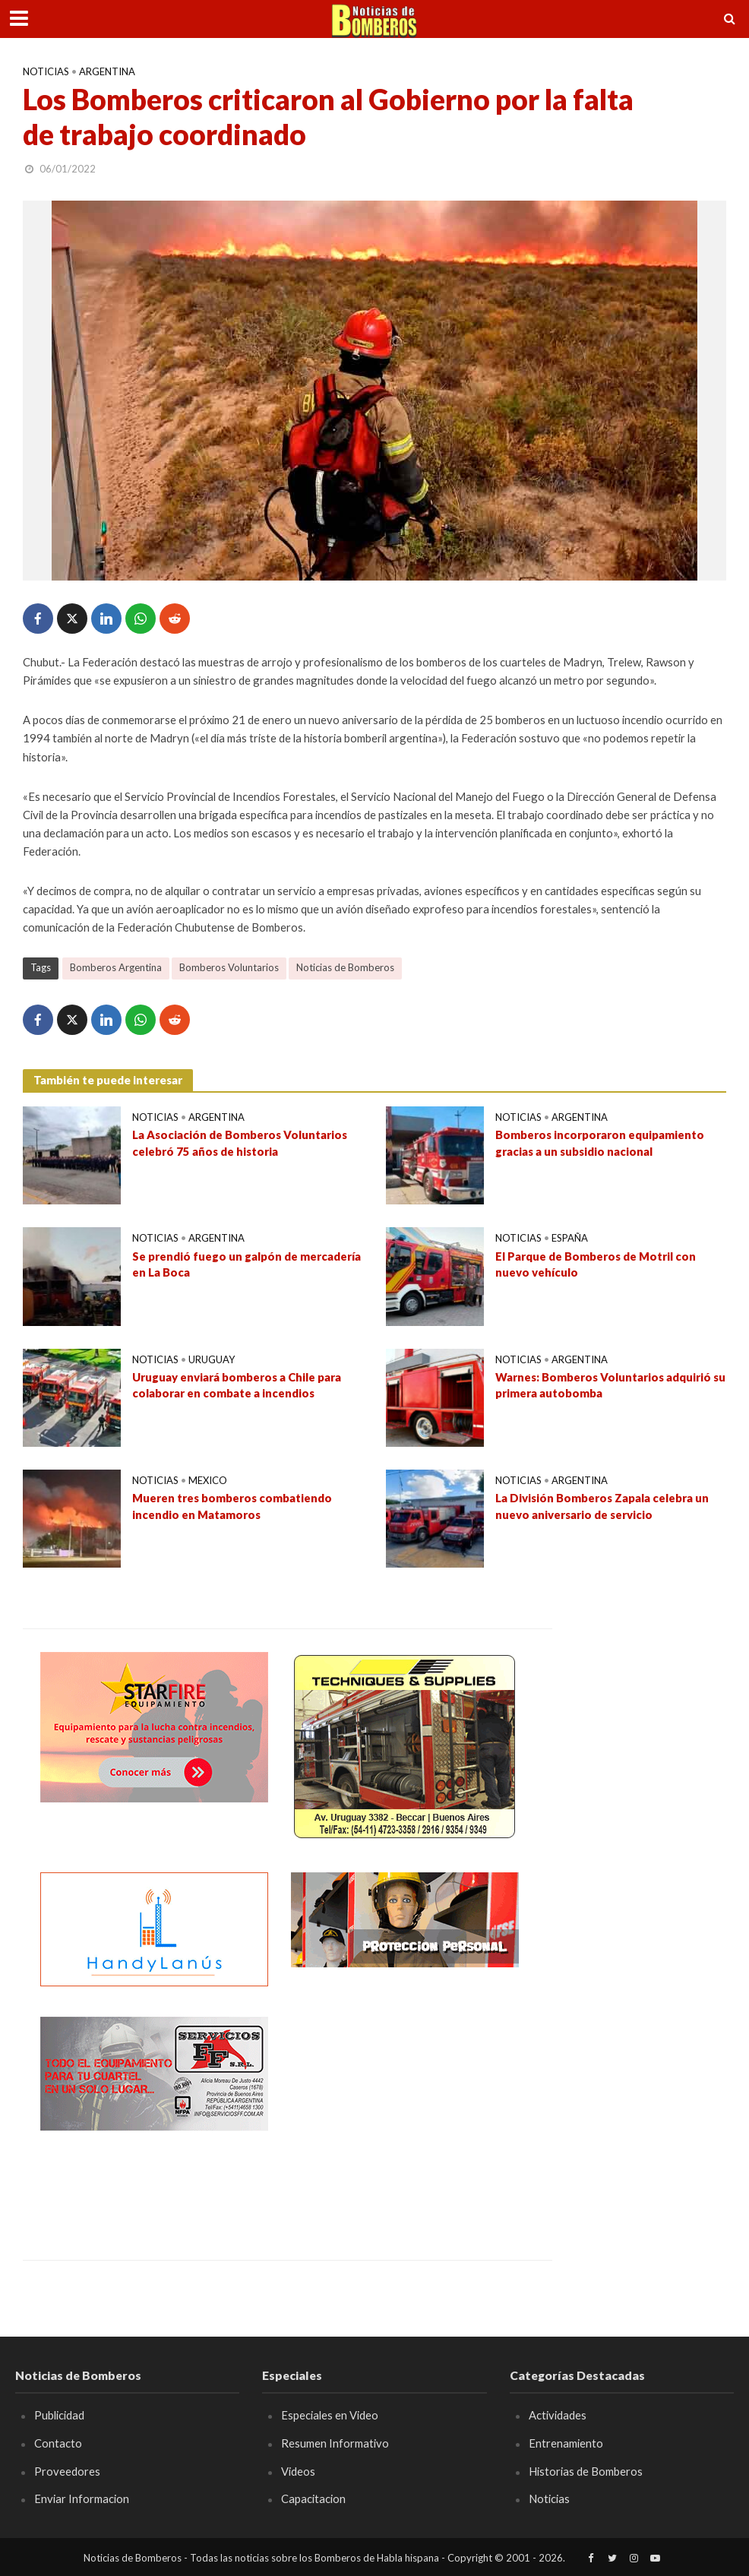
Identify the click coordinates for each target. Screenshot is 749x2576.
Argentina (107, 71)
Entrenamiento (566, 2443)
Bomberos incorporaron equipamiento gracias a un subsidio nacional (599, 1142)
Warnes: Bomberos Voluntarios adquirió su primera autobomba (610, 1385)
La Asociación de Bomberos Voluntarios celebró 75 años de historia (239, 1142)
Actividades (557, 2415)
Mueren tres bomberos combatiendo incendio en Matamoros (232, 1506)
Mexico (207, 1480)
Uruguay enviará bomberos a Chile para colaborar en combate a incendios (236, 1385)
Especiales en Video (329, 2415)
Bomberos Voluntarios (229, 967)
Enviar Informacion (81, 2498)
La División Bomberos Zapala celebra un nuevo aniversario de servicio (602, 1506)
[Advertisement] (405, 2112)
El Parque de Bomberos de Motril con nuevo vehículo (595, 1264)
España (569, 1238)
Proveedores (67, 2471)
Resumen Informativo (335, 2443)
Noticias (46, 71)
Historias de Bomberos (586, 2471)
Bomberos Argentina (116, 967)
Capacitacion (313, 2498)
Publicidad (59, 2415)
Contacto (58, 2443)
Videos (298, 2471)
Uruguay (211, 1359)
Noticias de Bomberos (345, 967)
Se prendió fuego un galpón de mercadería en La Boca (246, 1264)
